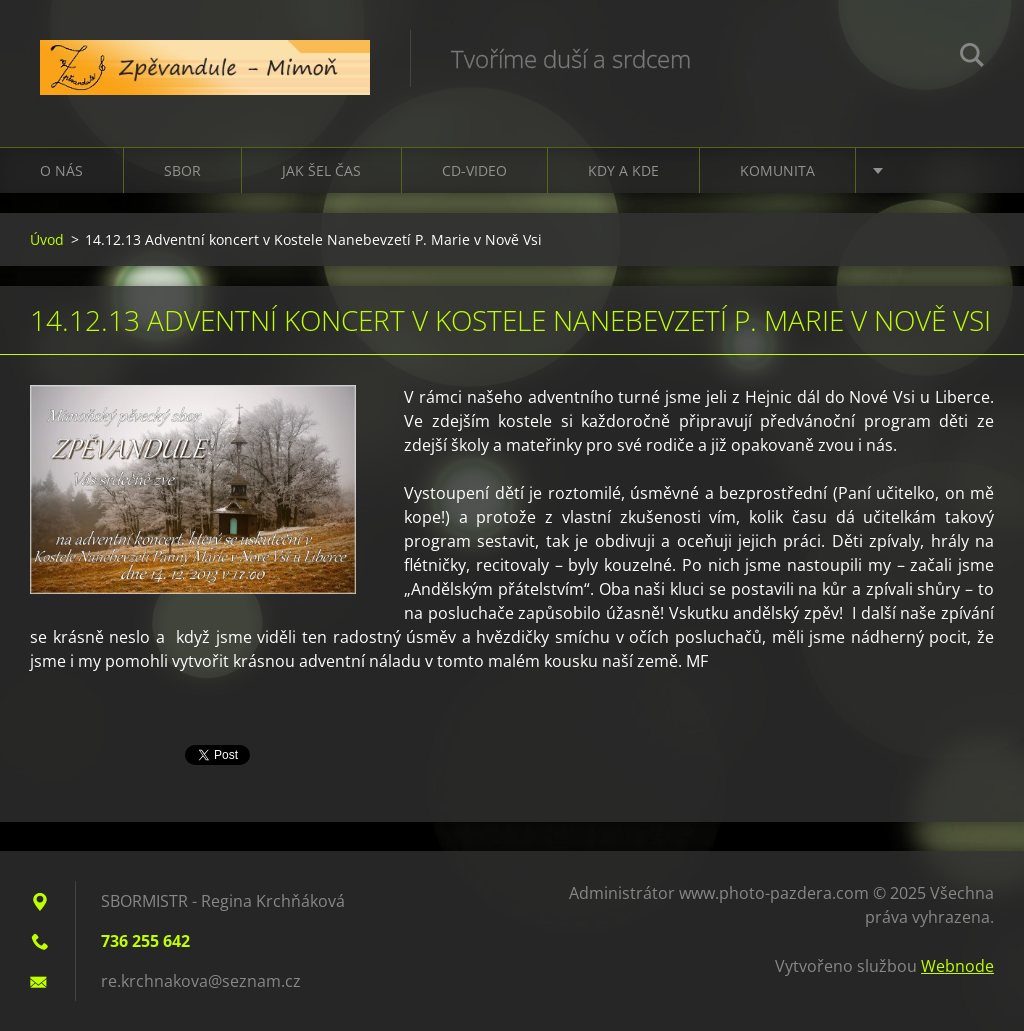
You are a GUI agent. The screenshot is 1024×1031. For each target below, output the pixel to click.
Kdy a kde (623, 170)
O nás (61, 170)
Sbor (182, 170)
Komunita (777, 170)
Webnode (957, 966)
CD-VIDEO (474, 170)
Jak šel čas (321, 170)
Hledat (972, 58)
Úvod (47, 239)
